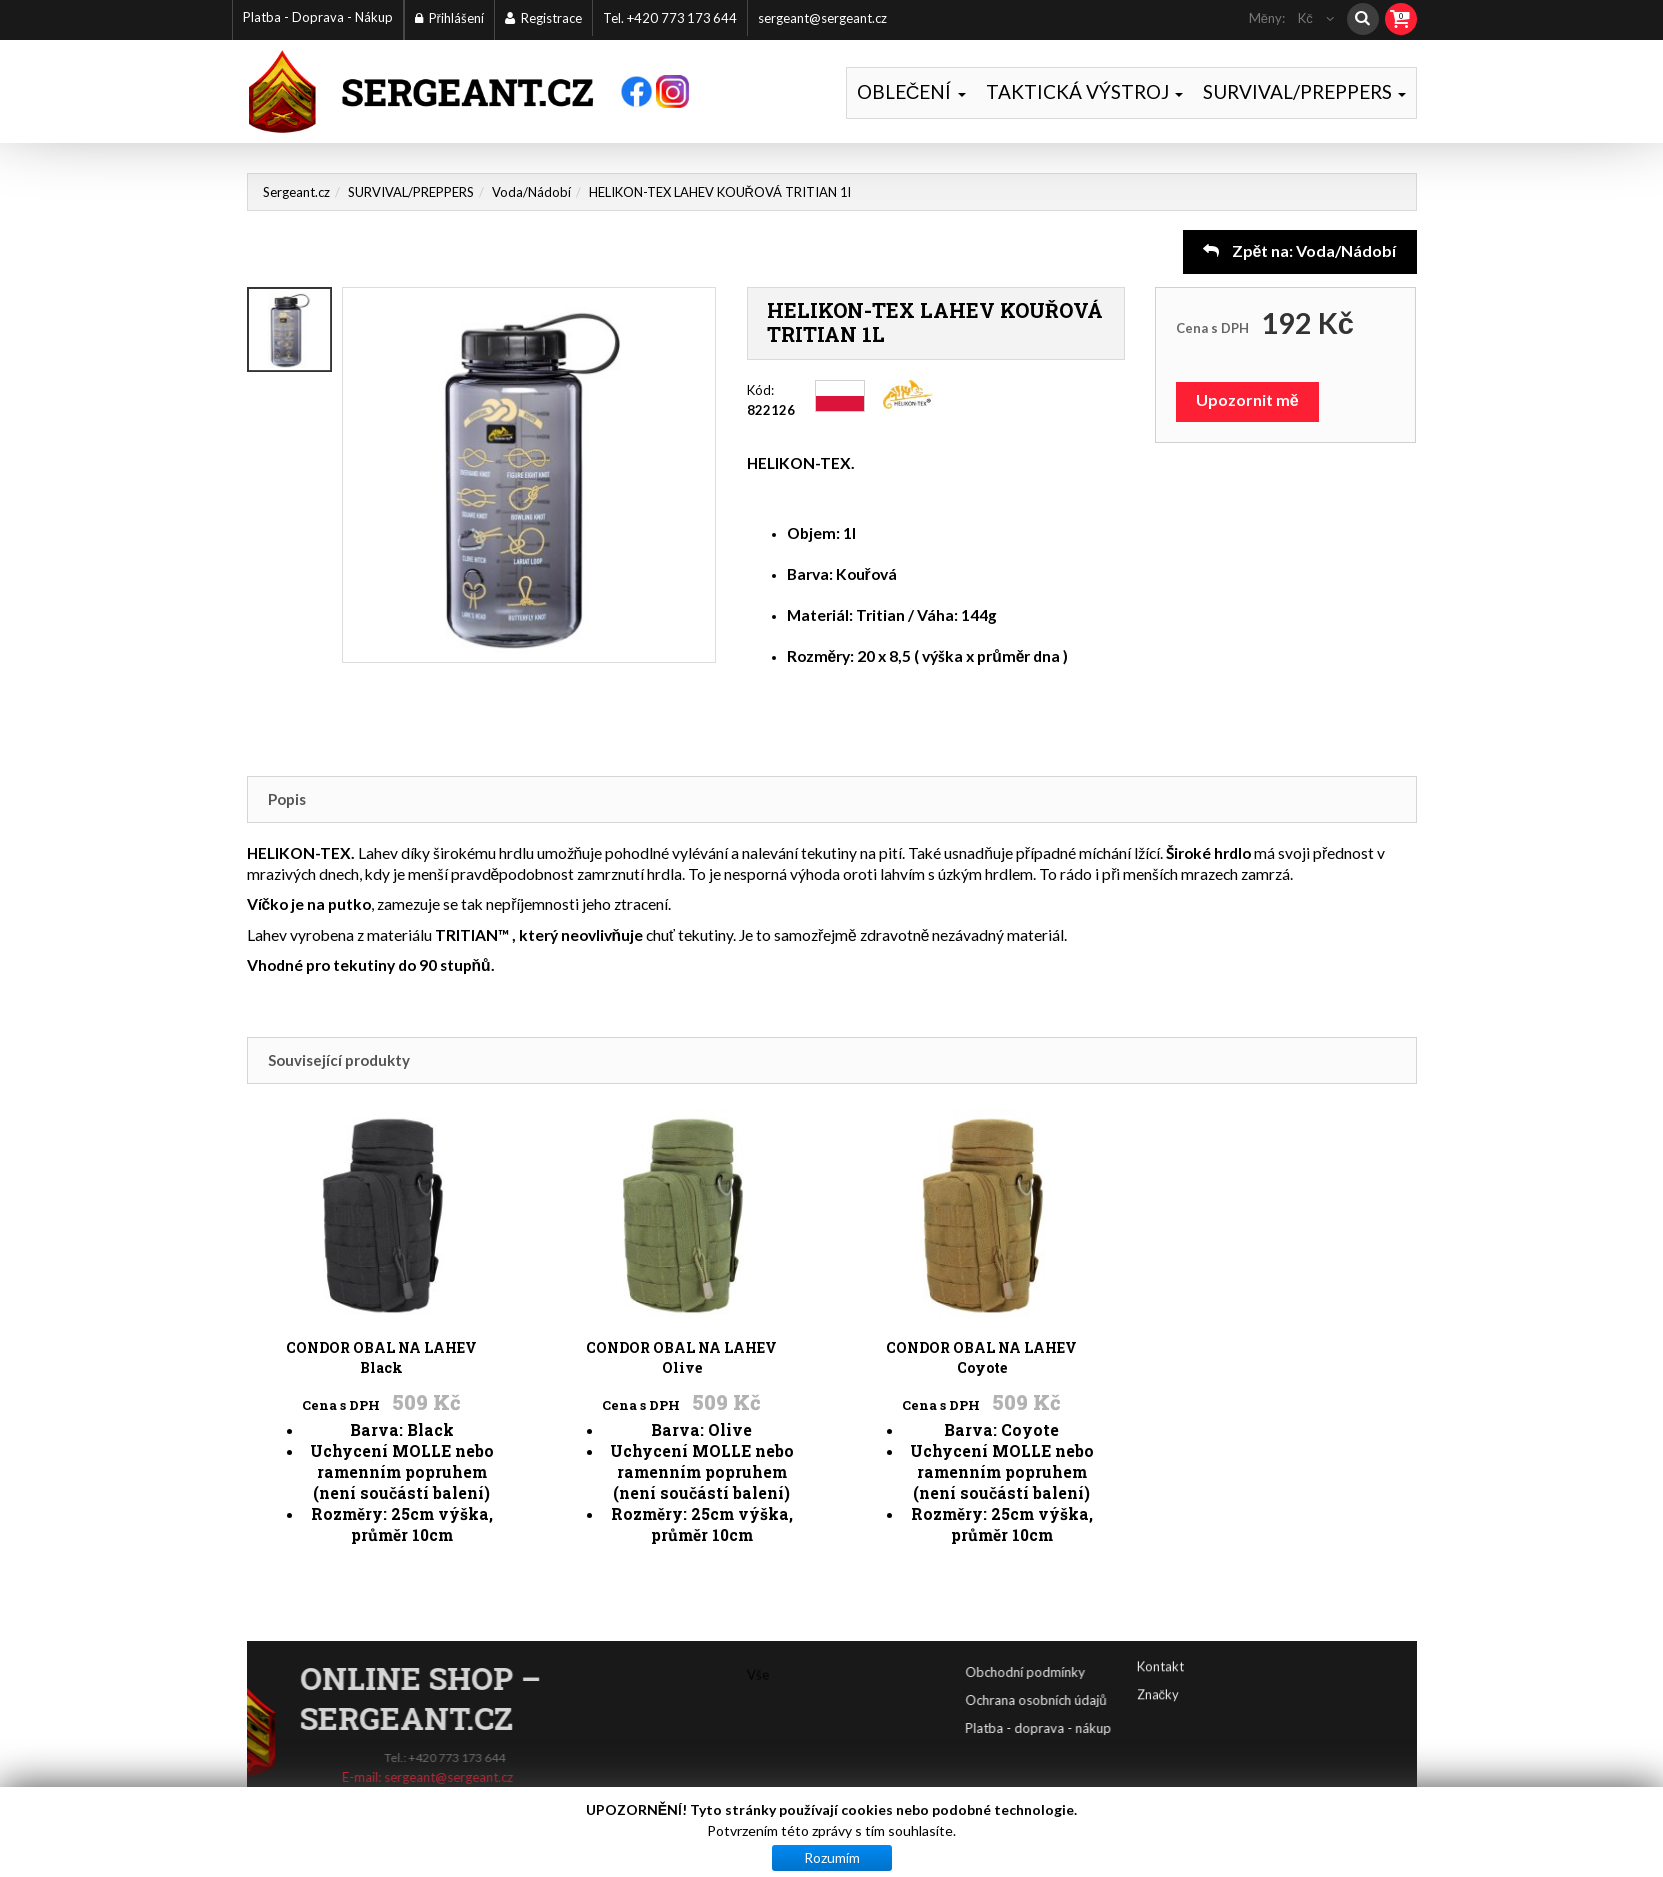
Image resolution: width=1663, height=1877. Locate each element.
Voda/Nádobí (531, 192)
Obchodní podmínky (1111, 1672)
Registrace (543, 18)
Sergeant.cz (296, 192)
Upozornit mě (1247, 399)
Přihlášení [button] (449, 18)
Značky (1158, 1671)
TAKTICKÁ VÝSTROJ (1084, 91)
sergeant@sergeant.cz (822, 18)
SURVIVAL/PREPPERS (1304, 91)
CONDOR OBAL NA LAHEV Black (382, 1243)
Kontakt (1160, 1643)
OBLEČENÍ (911, 91)
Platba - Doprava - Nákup (318, 17)
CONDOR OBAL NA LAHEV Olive (682, 1243)
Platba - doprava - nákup (1124, 1728)
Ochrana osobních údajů (1121, 1700)
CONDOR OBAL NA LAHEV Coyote (982, 1243)
